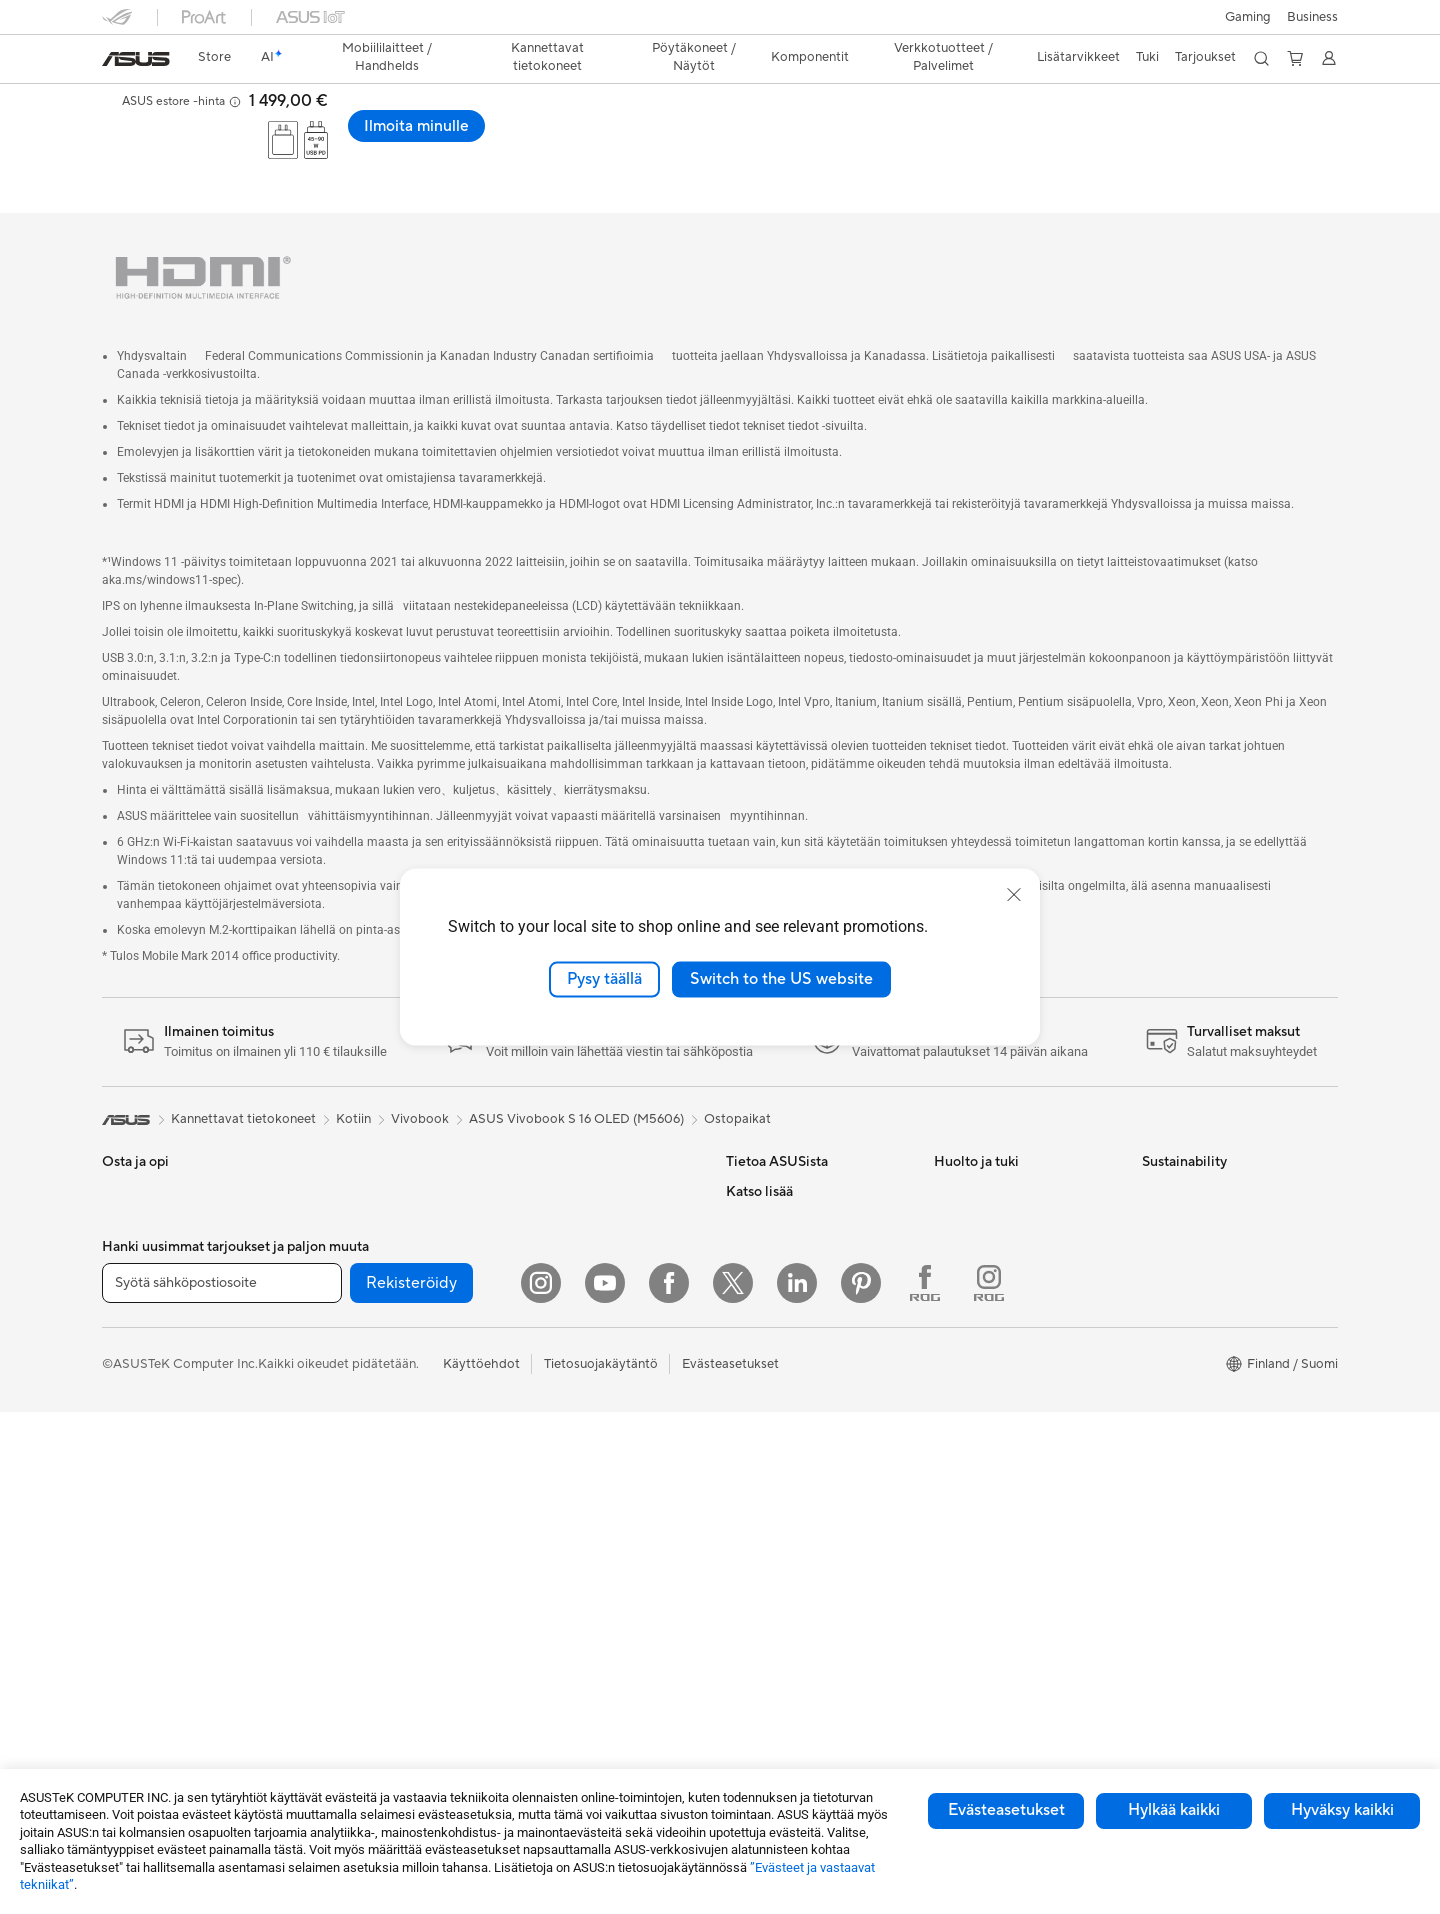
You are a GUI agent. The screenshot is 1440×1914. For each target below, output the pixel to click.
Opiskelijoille (139, 1365)
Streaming (545, 1394)
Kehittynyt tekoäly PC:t (795, 1454)
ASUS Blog (759, 1634)
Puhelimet (131, 1184)
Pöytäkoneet (140, 1516)
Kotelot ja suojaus (567, 1454)
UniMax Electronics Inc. (795, 1363)
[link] (136, 59)
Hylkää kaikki (1174, 1810)
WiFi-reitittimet (560, 1153)
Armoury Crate (770, 1664)
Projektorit (341, 1183)
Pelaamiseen (138, 1275)
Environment (1179, 1183)
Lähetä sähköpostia (992, 1183)
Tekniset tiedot (510, 144)
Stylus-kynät (552, 1574)
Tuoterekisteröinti (986, 1243)
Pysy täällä (604, 979)
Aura (740, 1694)
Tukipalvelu (966, 1153)
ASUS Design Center (787, 1514)
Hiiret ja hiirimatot (568, 1334)
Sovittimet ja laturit (571, 1484)
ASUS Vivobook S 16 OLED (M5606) (576, 1081)
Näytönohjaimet (357, 1274)
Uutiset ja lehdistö (779, 1243)
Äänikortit (338, 1424)
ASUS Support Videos (999, 1303)
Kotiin (119, 1245)
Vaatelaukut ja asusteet (583, 1424)
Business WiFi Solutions (584, 1243)
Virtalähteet (344, 1364)
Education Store (774, 1484)
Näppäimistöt (555, 1304)
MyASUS (961, 1363)
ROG (741, 1544)
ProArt (746, 1574)
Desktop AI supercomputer (595, 1213)
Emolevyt (337, 1244)
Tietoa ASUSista (774, 1153)
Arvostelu (607, 144)
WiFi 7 (327, 1515)
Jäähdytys (339, 1334)
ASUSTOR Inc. (769, 1273)
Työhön (124, 1305)
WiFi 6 (327, 1545)
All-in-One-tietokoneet (169, 1486)
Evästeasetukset (1006, 1810)
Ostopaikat (737, 1081)
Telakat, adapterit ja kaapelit (598, 1514)
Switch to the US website (781, 979)
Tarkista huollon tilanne (1001, 1393)
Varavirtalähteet (563, 1544)
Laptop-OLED (399, 144)
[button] (1248, 17)
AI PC (743, 1424)
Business (1312, 17)
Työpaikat (755, 1303)
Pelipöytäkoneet (150, 1546)
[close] (1014, 895)
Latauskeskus (973, 1273)
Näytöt (123, 1456)
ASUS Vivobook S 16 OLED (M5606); (331, 104)
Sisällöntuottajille (152, 1335)
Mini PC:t (336, 1153)
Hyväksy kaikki (1342, 1810)
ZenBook (753, 1604)
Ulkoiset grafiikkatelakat (381, 1394)
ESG (739, 1213)
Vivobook (420, 1081)
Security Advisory (986, 1333)
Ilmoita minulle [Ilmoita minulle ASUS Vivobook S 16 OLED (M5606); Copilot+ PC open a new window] (1268, 126)
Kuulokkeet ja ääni (568, 1364)
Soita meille (968, 1213)
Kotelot (331, 1304)
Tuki (676, 144)
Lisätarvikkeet (143, 1395)
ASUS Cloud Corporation (801, 1333)
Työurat (748, 1183)
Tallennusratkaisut (361, 1454)
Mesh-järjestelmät (568, 1183)
